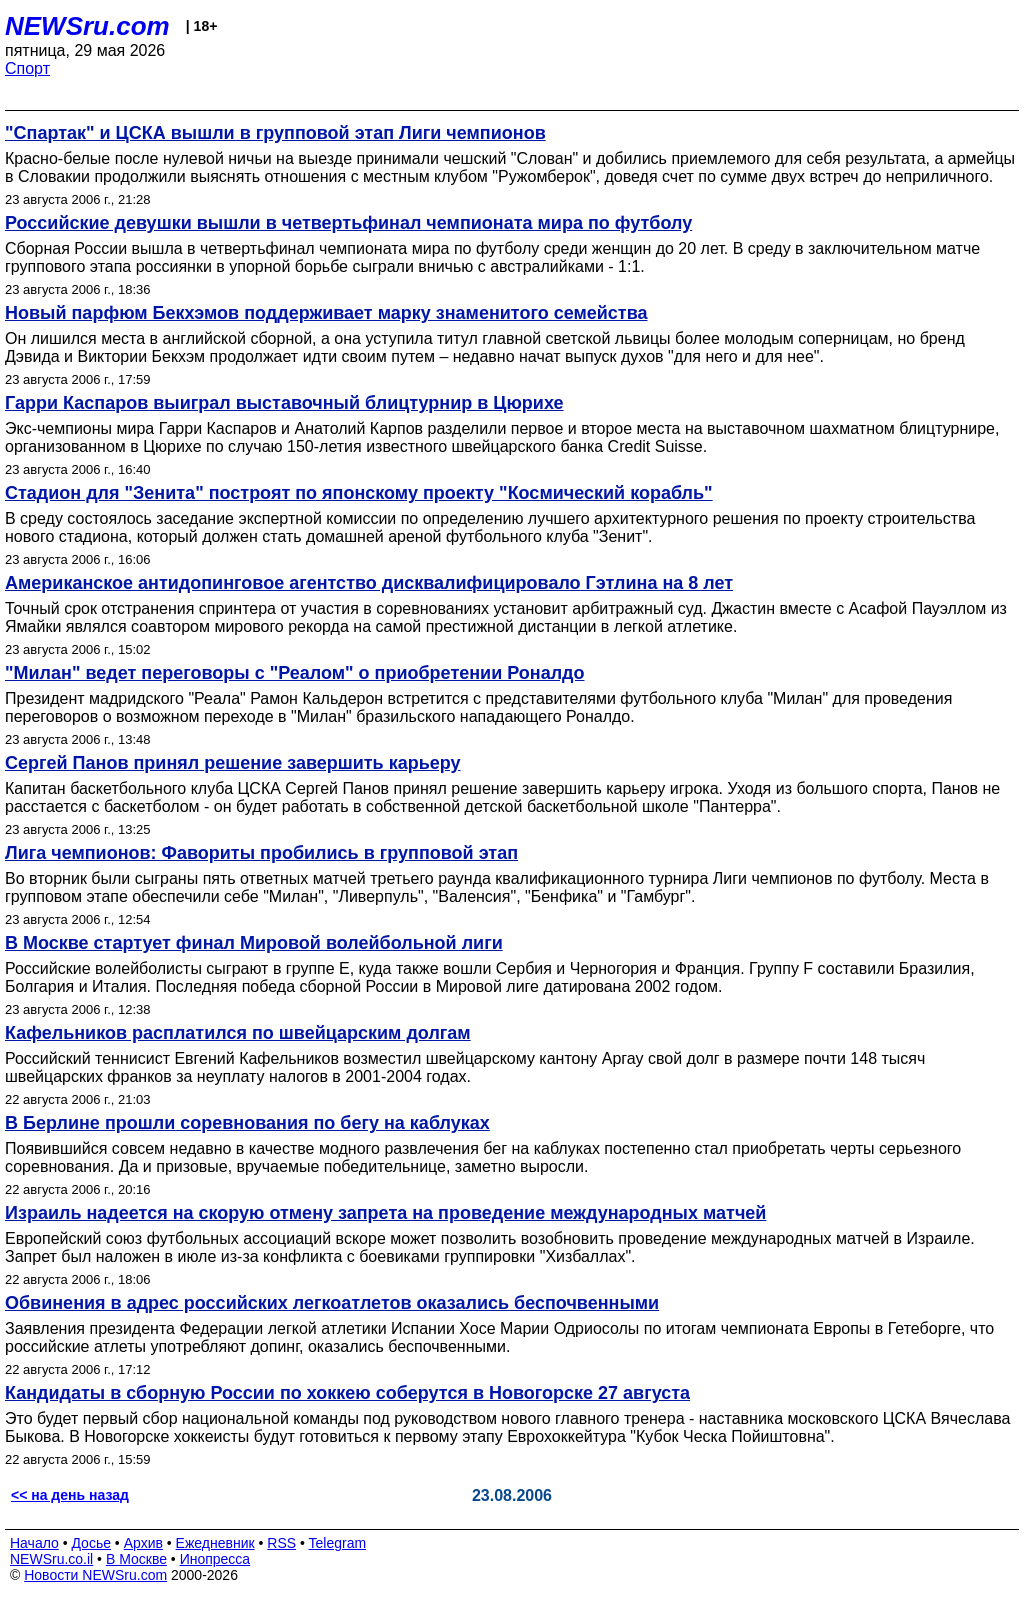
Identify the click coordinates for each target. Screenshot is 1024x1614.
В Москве (136, 1559)
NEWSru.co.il (51, 1559)
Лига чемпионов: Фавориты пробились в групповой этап (261, 853)
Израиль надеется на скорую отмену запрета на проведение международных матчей (385, 1213)
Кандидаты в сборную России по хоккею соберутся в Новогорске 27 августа (347, 1393)
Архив (143, 1543)
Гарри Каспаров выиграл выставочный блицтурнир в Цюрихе (284, 403)
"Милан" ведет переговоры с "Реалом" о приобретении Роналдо (295, 673)
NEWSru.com (87, 26)
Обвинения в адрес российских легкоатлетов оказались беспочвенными (332, 1303)
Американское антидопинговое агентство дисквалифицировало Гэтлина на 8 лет (369, 583)
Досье (91, 1543)
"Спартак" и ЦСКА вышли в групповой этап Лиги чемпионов (275, 133)
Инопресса (215, 1559)
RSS (281, 1543)
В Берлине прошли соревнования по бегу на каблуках (247, 1123)
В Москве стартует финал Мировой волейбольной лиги (254, 943)
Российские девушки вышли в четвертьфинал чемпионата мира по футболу (348, 223)
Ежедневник (215, 1543)
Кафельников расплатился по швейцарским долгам (238, 1033)
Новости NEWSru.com (95, 1575)
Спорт (27, 68)
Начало (34, 1543)
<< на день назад (70, 1495)
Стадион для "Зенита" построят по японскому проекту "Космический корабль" (359, 493)
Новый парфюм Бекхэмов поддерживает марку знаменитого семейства (326, 313)
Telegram (338, 1543)
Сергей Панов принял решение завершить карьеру (233, 763)
